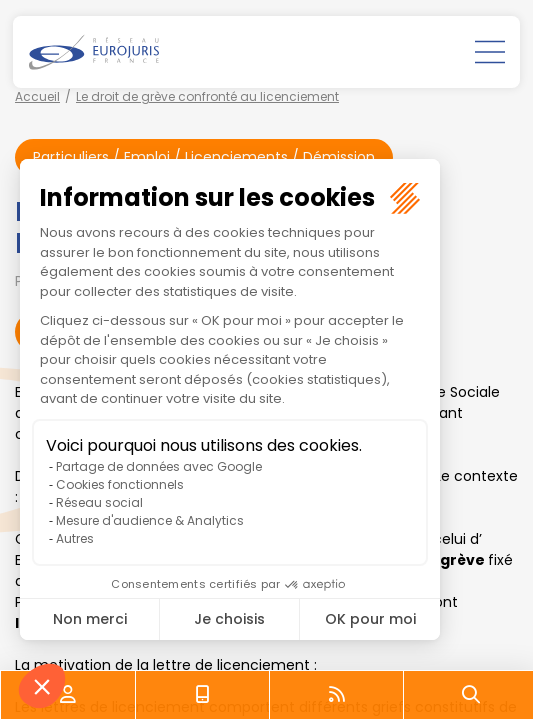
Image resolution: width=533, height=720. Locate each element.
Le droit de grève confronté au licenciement (207, 96)
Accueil (37, 96)
